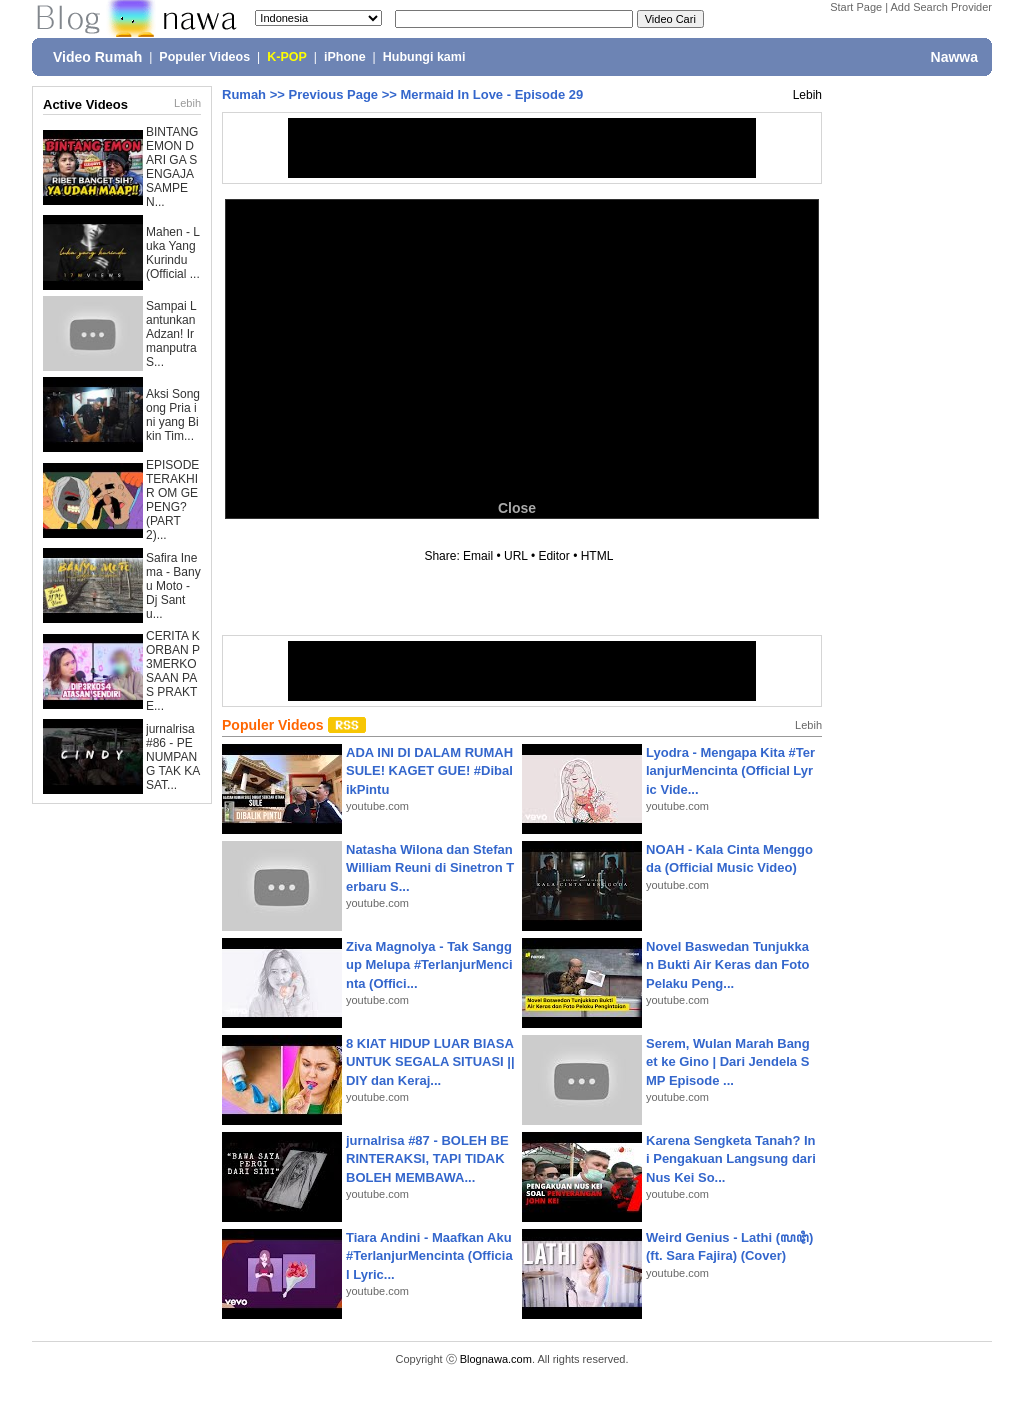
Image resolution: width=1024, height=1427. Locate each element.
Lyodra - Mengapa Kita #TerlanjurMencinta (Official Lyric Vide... (730, 770)
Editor (553, 556)
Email (478, 556)
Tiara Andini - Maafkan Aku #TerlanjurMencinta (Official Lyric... (429, 1255)
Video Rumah (97, 57)
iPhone (345, 57)
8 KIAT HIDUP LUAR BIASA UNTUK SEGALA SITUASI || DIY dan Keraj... (430, 1061)
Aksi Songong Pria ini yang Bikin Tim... (173, 415)
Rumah (244, 94)
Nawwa (954, 57)
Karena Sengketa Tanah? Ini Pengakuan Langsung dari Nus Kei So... (731, 1158)
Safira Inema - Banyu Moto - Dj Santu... (173, 586)
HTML (597, 556)
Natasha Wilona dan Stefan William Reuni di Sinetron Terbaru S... (430, 867)
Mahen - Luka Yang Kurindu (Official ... (173, 253)
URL (516, 556)
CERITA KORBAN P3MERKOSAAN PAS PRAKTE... (173, 671)
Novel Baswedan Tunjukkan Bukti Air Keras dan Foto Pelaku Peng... (727, 964)
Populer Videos (204, 57)
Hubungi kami (424, 57)
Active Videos (85, 104)
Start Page (856, 7)
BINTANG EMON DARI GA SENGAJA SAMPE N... (172, 167)
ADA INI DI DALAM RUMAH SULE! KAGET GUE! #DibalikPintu (429, 770)
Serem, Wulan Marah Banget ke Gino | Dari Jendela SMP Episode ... (728, 1061)
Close (517, 508)
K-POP (287, 57)
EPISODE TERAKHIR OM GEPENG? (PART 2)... (172, 500)
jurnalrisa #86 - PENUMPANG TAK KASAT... (173, 757)
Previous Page (333, 94)
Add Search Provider (942, 7)
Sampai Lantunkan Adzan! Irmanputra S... (171, 334)
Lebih (187, 103)
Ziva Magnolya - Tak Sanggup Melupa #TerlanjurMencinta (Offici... (429, 964)
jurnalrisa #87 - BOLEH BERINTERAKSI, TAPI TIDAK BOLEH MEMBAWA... (427, 1158)
